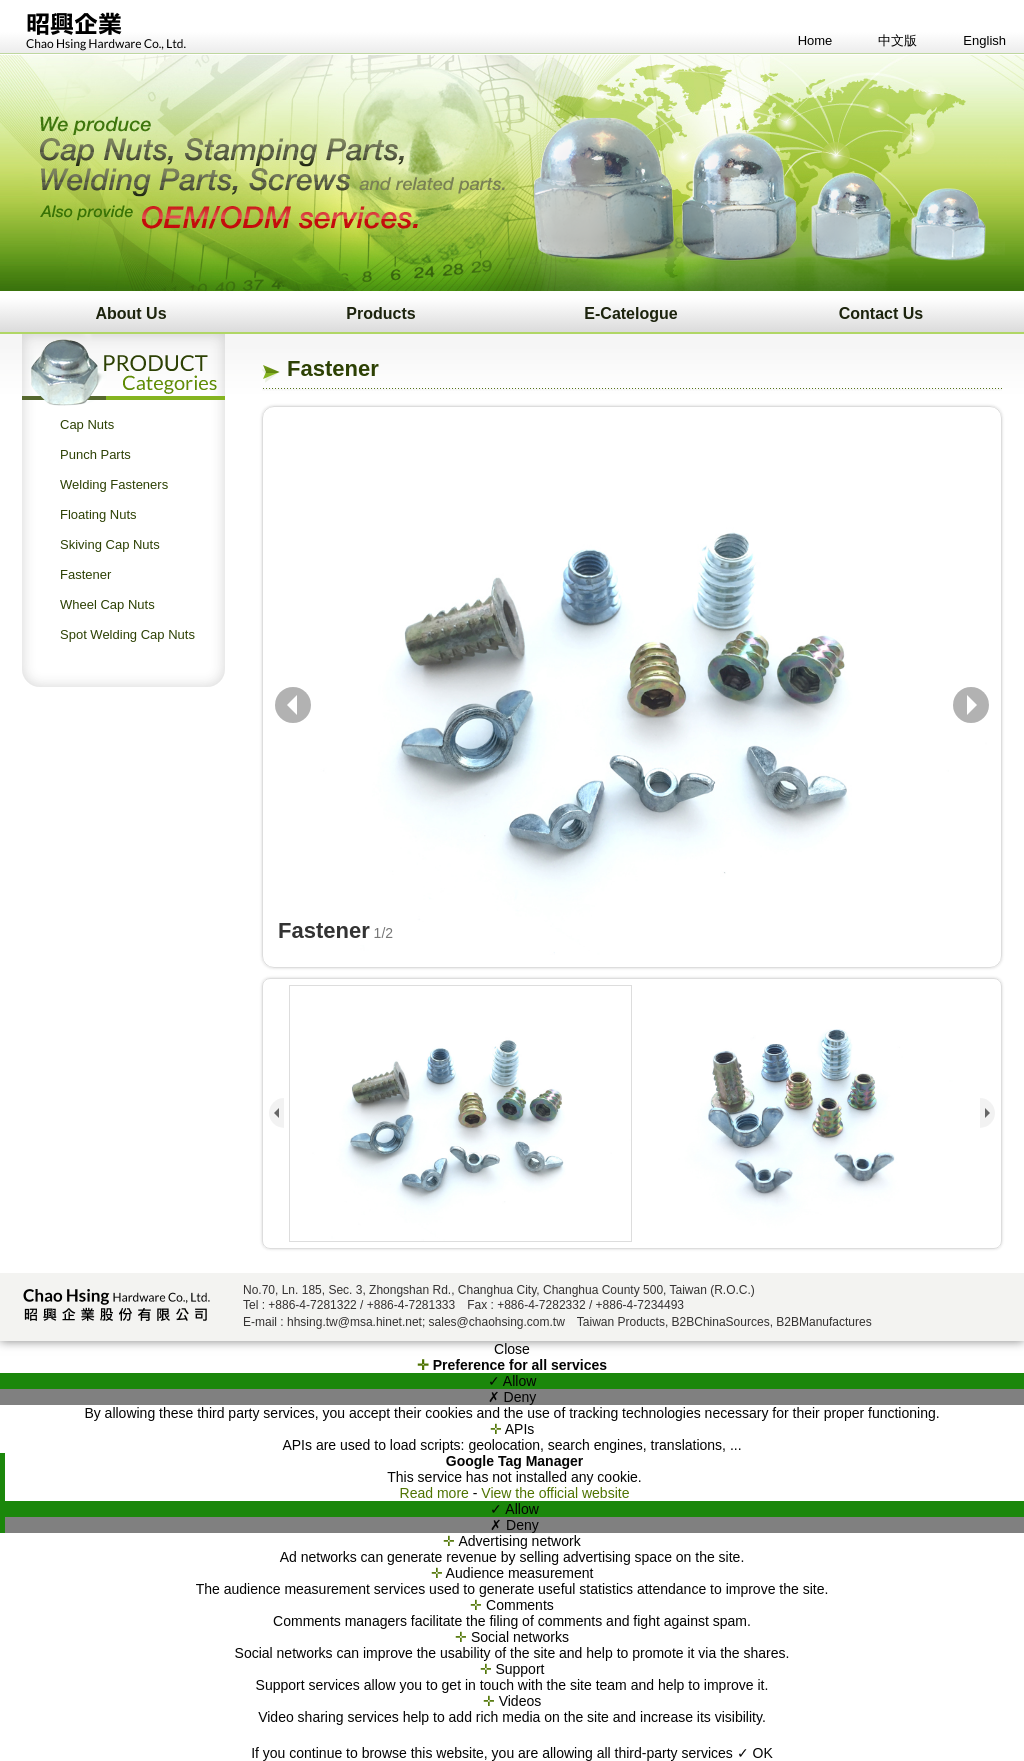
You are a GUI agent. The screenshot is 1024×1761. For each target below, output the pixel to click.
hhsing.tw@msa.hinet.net (354, 1322)
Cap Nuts (87, 424)
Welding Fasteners (114, 484)
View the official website (555, 1493)
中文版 (897, 40)
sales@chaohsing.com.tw (497, 1322)
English (984, 40)
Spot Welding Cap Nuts (127, 634)
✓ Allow (512, 1381)
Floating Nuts (98, 514)
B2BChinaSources (721, 1322)
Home (815, 40)
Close (512, 1349)
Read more (436, 1493)
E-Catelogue (630, 313)
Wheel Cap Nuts (107, 604)
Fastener (85, 574)
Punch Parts (95, 454)
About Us (130, 313)
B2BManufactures (823, 1322)
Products (380, 313)
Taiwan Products (621, 1322)
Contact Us (881, 313)
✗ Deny (512, 1397)
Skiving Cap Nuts (110, 544)
